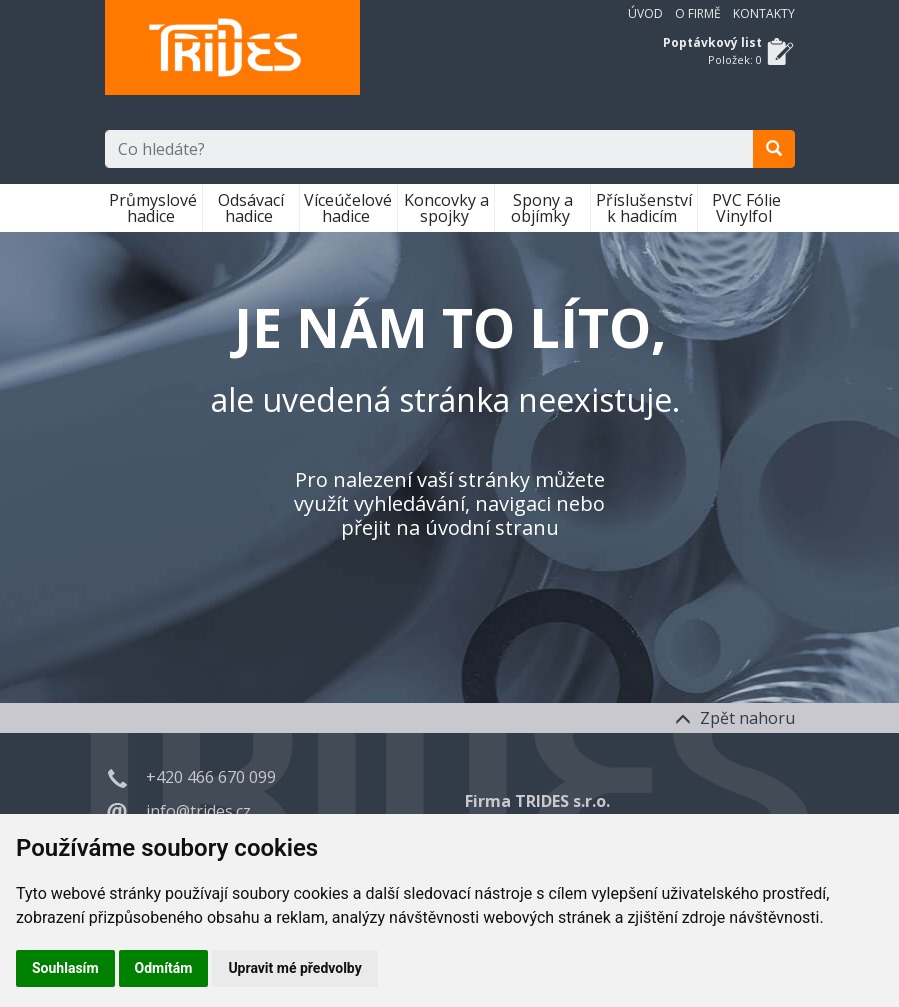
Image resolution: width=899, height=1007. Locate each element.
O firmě (698, 13)
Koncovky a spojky (446, 208)
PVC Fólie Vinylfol (746, 208)
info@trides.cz (198, 811)
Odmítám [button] (164, 968)
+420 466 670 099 (211, 777)
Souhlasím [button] (65, 968)
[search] (774, 149)
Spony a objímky (542, 208)
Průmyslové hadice (153, 208)
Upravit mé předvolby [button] (294, 968)
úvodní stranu (492, 527)
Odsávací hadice (251, 208)
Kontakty (764, 13)
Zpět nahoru (735, 718)
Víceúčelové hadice (348, 208)
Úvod (645, 13)
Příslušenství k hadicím (644, 208)
